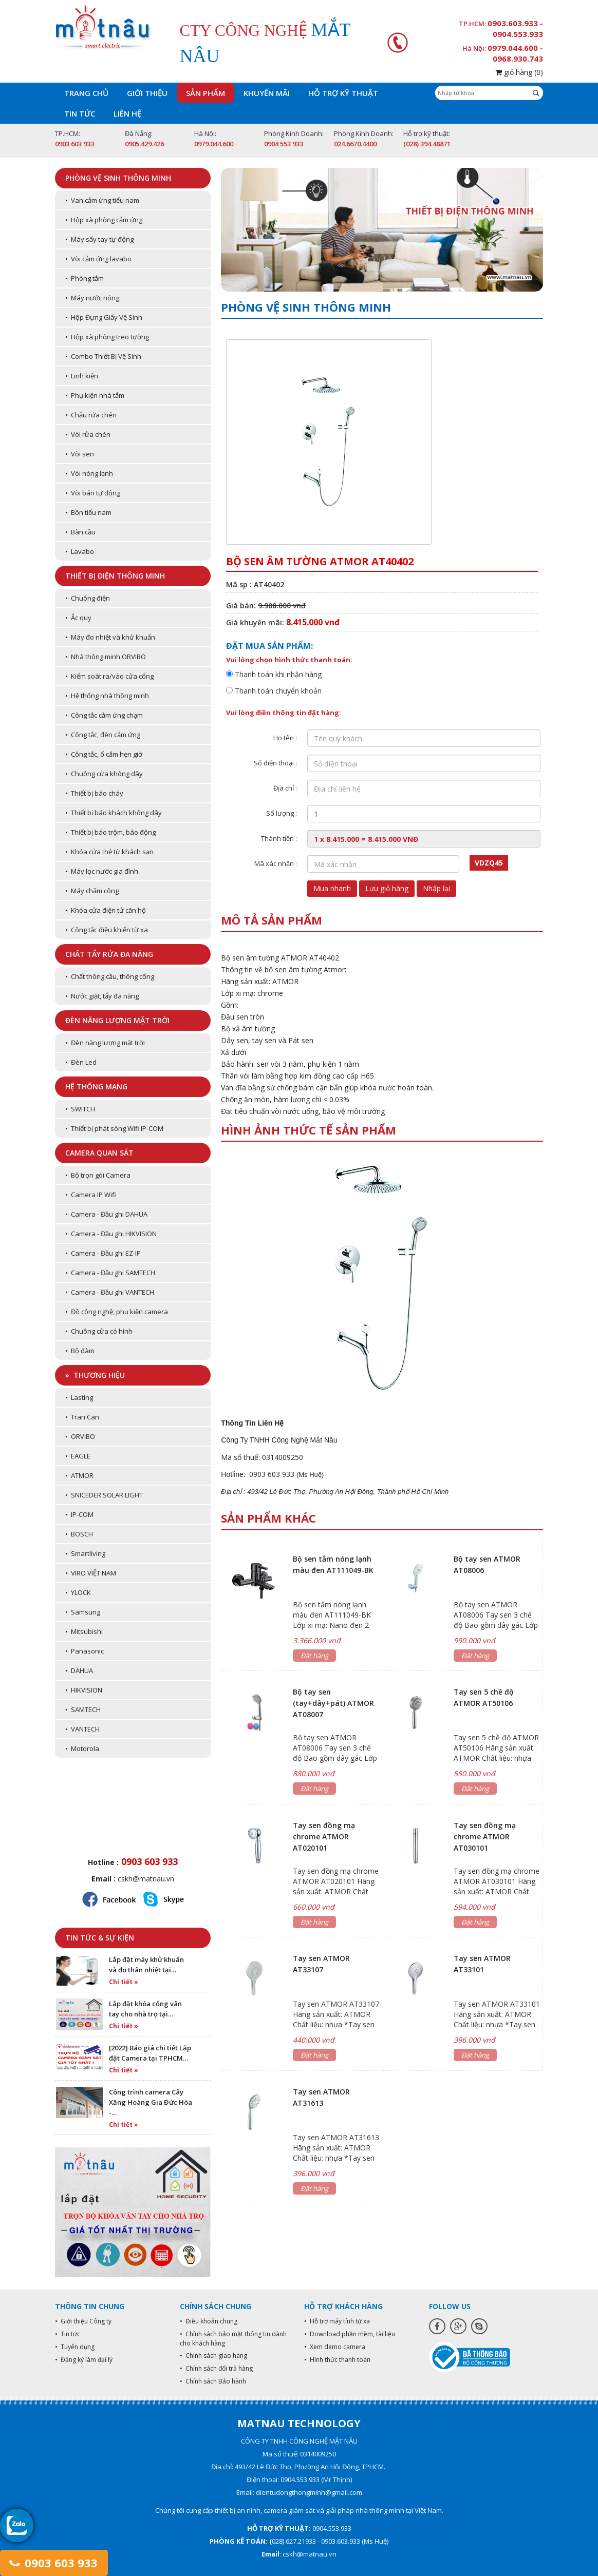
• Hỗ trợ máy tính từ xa (337, 2321)
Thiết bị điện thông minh (115, 576)
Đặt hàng (314, 1655)
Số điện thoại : (275, 762)
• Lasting (79, 1397)
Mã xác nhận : (275, 863)
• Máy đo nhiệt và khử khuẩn (110, 637)
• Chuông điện (87, 598)
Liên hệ (127, 113)
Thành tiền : (279, 838)
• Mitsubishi (84, 1631)
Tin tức (79, 113)
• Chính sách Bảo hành (213, 2381)
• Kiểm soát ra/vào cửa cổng (109, 676)
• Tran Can (82, 1416)
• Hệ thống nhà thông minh (107, 695)
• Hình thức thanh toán (337, 2359)
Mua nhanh (332, 888)
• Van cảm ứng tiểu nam (102, 200)
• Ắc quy (78, 617)
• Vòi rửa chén (87, 434)
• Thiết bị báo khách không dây (113, 812)
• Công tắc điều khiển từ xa (106, 929)
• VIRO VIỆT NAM (90, 1573)
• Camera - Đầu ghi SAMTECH (110, 1272)
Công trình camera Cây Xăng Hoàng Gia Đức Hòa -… (150, 2102)
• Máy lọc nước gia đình (101, 871)
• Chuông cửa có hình (99, 1331)
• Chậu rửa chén (91, 414)
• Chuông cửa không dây (104, 773)
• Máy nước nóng (92, 297)
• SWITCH (80, 1108)
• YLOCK (78, 1592)
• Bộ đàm (80, 1350)
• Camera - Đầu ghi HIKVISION (111, 1233)
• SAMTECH (83, 1709)
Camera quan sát (99, 1153)
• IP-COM (79, 1514)
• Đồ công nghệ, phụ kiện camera (116, 1311)
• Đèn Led (81, 1062)
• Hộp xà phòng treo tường (107, 336)
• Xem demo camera (334, 2346)
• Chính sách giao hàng (213, 2355)
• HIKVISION (83, 1690)
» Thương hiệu (95, 1375)
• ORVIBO (80, 1436)
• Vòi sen (79, 453)
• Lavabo (79, 551)
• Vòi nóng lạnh (89, 473)
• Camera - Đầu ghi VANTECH (109, 1292)
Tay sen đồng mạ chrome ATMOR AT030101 (485, 1836)
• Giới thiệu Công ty (83, 2321)
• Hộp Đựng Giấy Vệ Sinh (103, 317)
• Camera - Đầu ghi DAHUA (106, 1214)
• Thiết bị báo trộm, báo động (110, 832)
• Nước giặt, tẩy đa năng (102, 996)
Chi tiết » (123, 1981)
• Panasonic (84, 1651)
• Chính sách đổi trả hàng (216, 2368)
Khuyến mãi (267, 93)
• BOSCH (79, 1534)
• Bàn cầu (80, 531)
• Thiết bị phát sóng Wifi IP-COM (114, 1128)
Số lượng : (281, 813)
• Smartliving (85, 1553)
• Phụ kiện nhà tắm (94, 395)
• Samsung (82, 1612)
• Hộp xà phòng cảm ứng (103, 219)
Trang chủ (86, 93)
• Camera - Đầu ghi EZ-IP (103, 1253)
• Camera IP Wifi (90, 1194)
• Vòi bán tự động (92, 492)
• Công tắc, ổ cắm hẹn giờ (103, 754)
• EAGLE (77, 1455)
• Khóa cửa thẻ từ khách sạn (109, 851)
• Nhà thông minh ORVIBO (105, 656)
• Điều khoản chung (208, 2321)
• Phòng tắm (84, 278)
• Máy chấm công (92, 890)
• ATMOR (79, 1475)
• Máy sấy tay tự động (99, 239)
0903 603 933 (54, 2562)
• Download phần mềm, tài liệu (349, 2334)
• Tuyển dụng (75, 2346)
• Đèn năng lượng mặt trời (105, 1042)
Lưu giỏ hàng (386, 888)
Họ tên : (285, 737)
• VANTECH (82, 1729)
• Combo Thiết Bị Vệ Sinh (103, 356)
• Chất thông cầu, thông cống (109, 976)
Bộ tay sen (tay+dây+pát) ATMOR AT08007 (333, 1703)
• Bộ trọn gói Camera (97, 1175)
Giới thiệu (147, 93)
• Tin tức (67, 2334)
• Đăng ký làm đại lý (84, 2359)
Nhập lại (436, 888)
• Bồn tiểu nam (88, 512)
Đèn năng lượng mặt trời (117, 1020)
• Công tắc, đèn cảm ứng (102, 734)
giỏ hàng (519, 72)
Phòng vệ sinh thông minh (118, 178)
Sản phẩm (205, 93)
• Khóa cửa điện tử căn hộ (105, 910)
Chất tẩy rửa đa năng (109, 954)
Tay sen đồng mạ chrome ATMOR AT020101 (324, 1836)
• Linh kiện (81, 375)
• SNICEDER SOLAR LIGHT (104, 1495)
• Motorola (82, 1748)
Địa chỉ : (285, 788)
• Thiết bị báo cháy (94, 793)
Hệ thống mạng (96, 1086)
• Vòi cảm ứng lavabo (98, 258)
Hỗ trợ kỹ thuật (343, 93)
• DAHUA (79, 1670)
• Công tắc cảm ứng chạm (104, 715)
